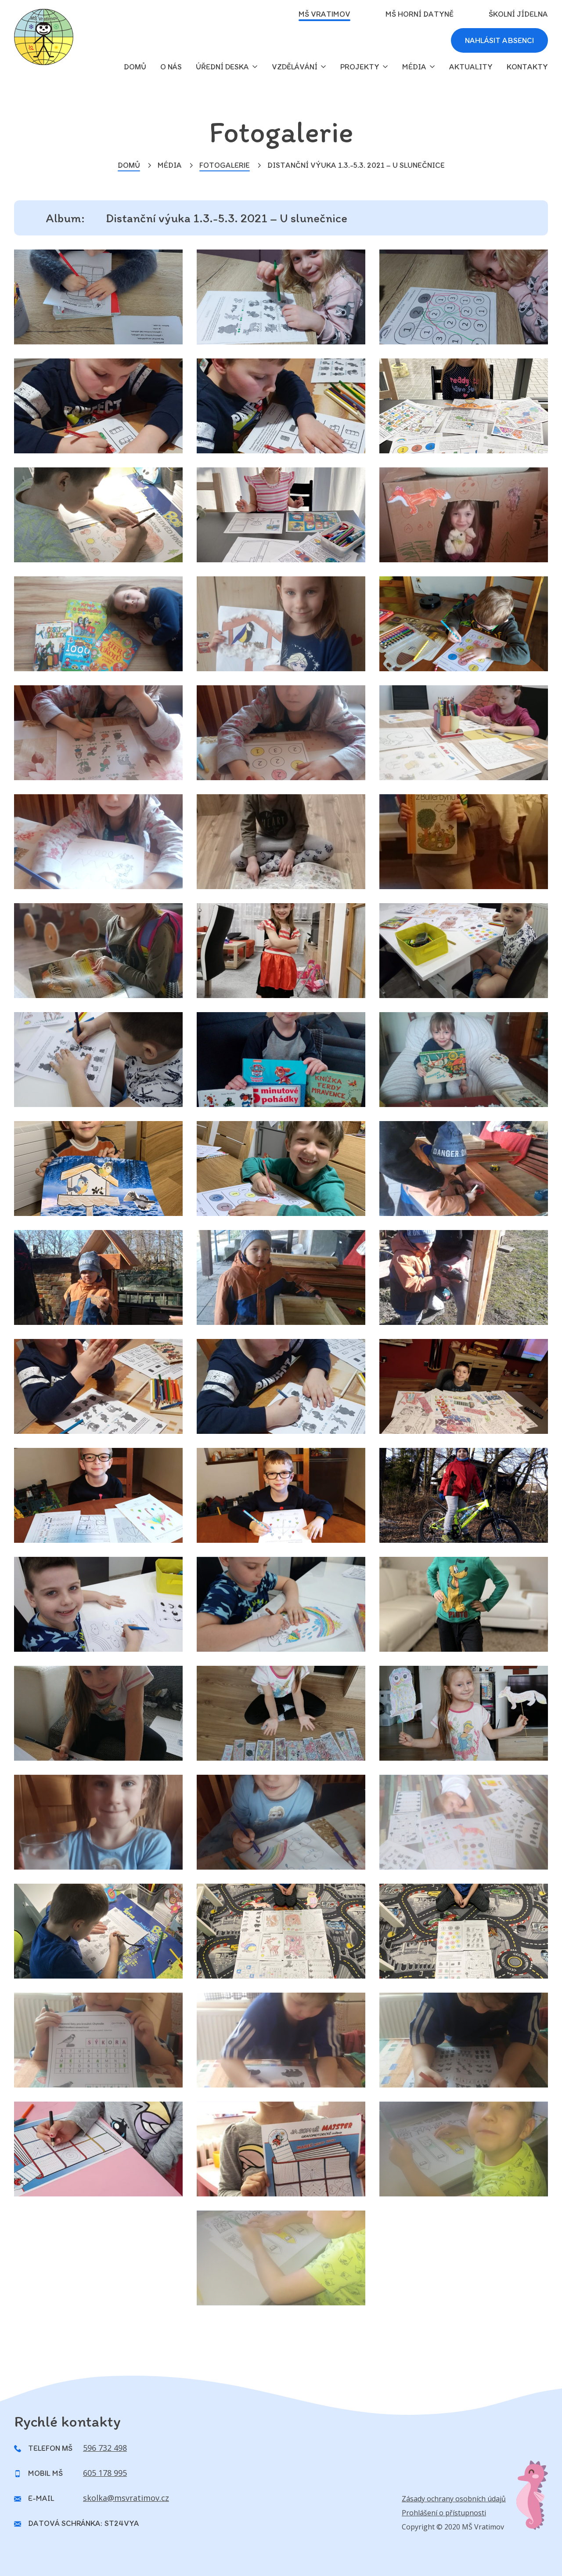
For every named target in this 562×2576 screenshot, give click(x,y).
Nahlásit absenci (499, 40)
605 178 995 (105, 2472)
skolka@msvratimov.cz (126, 2498)
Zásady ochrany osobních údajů (454, 2499)
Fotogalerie (224, 165)
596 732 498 (105, 2447)
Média (414, 67)
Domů (129, 165)
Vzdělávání (294, 67)
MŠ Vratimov (324, 14)
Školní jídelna (518, 14)
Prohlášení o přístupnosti (444, 2513)
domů (135, 67)
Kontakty (527, 67)
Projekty (359, 67)
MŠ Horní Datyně (419, 14)
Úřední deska (222, 67)
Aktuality (471, 67)
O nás (171, 67)
